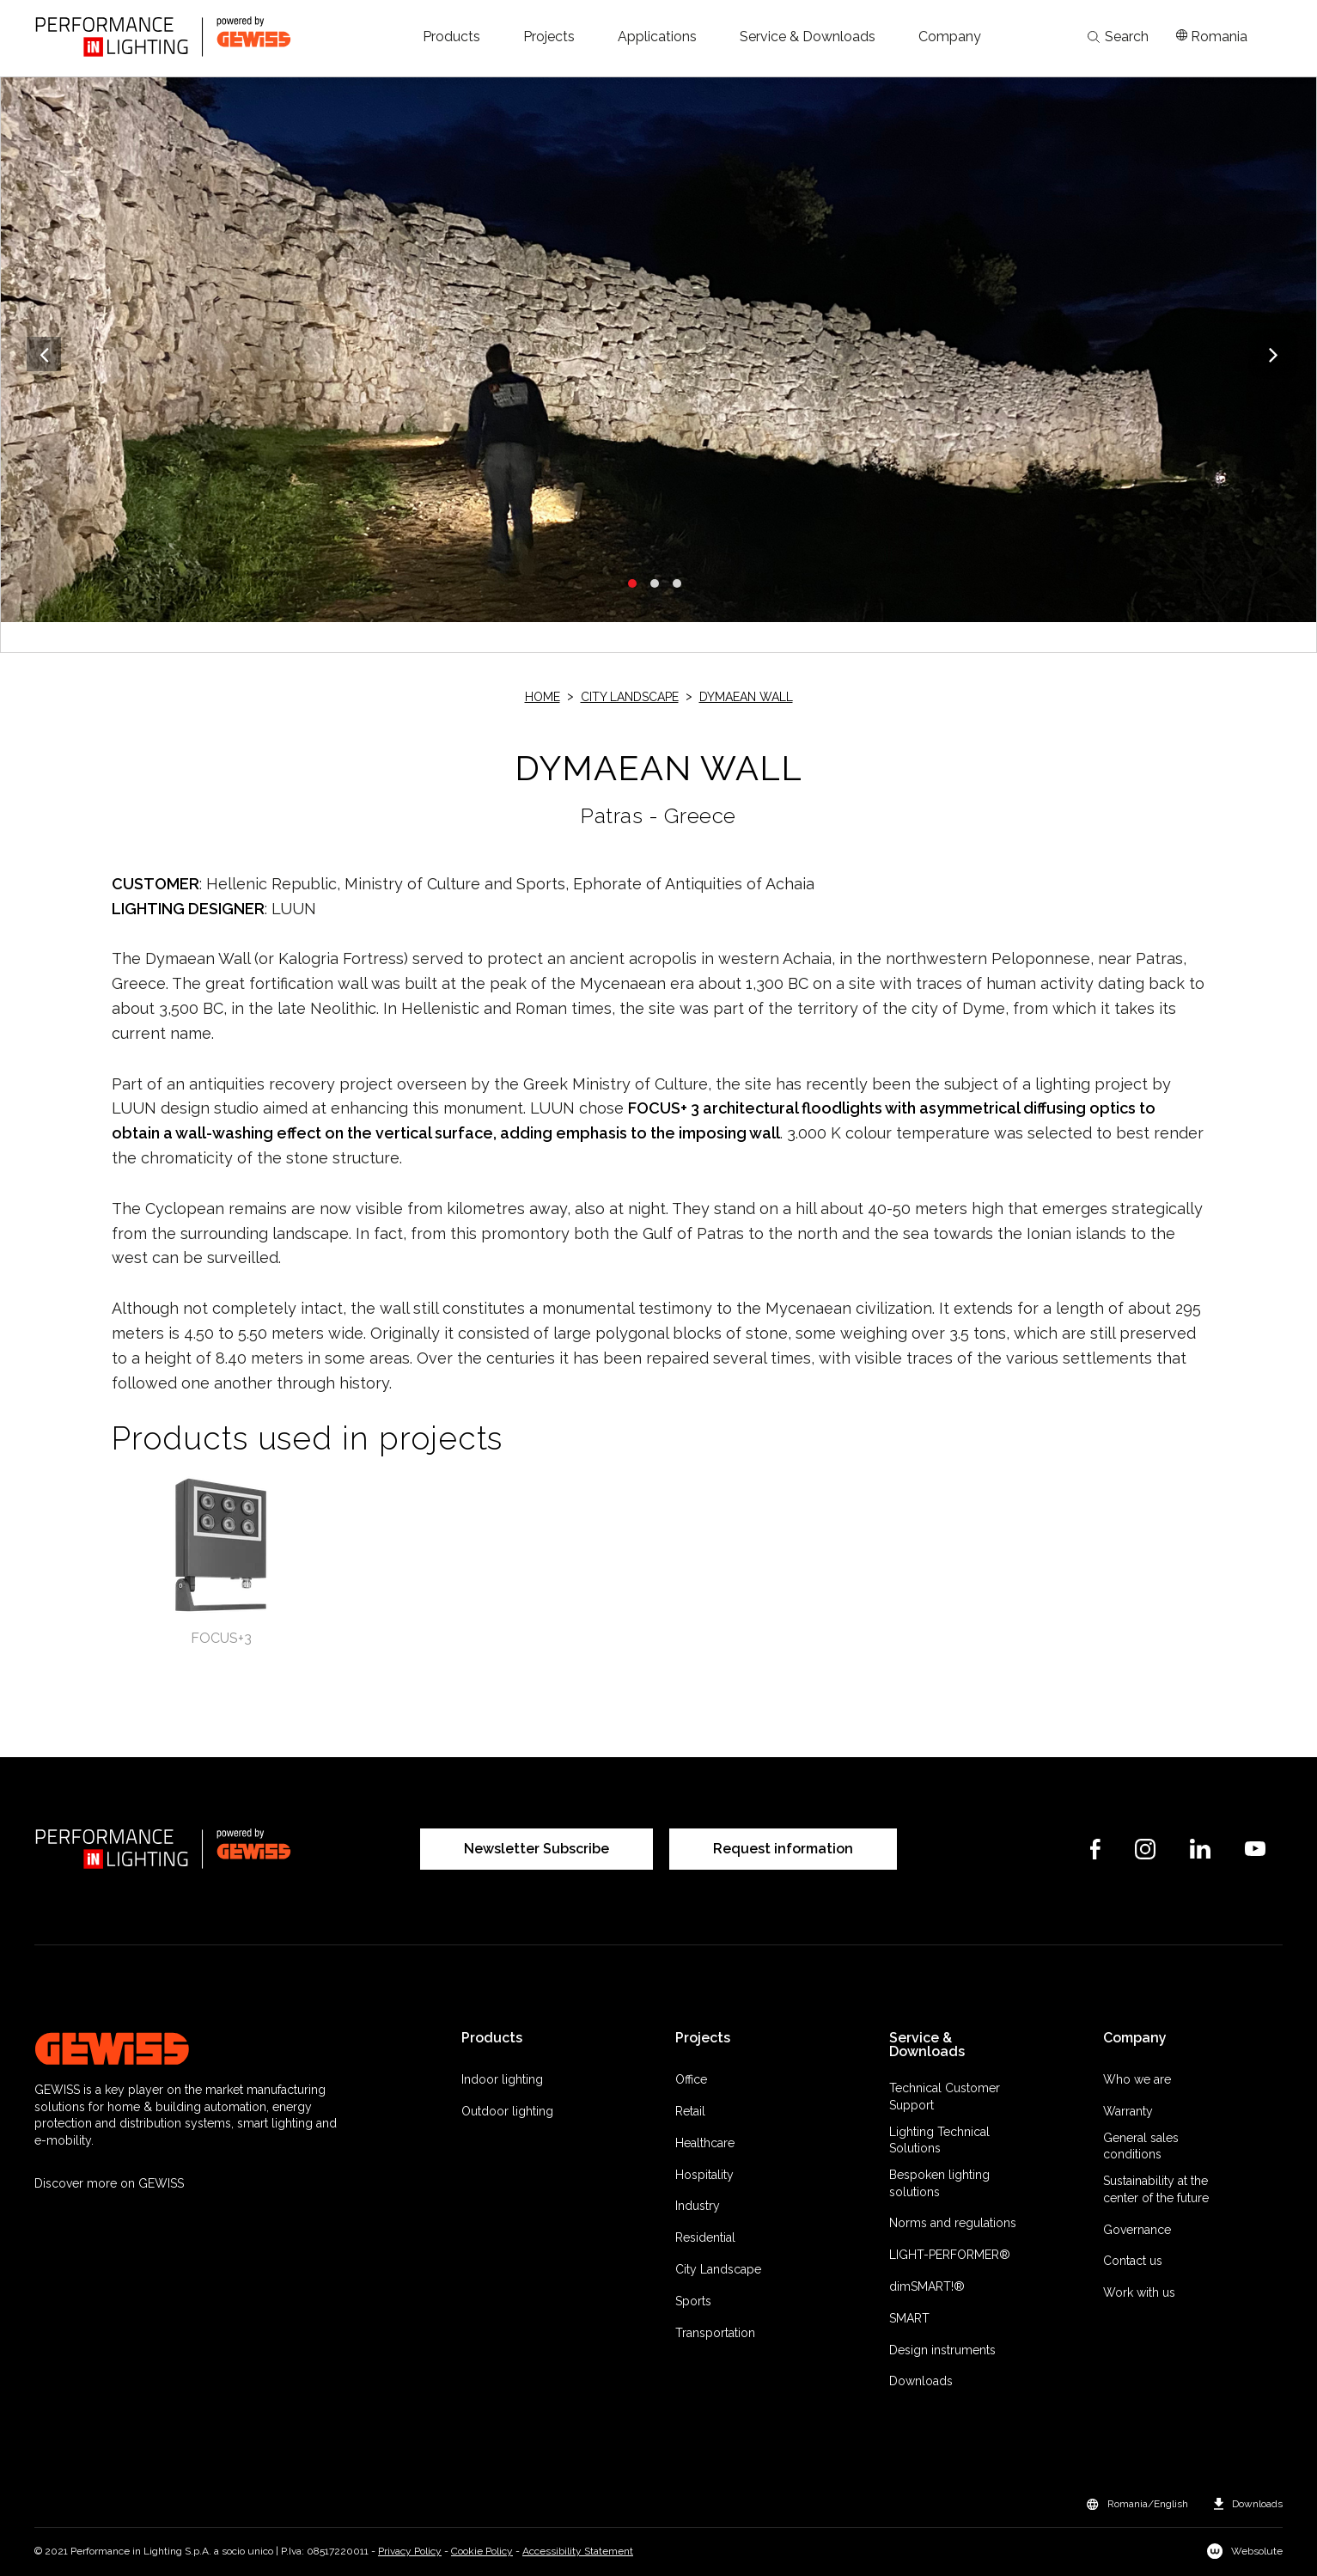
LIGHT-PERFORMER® (949, 2255)
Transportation (715, 2333)
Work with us (1139, 2292)
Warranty (1128, 2111)
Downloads (921, 2381)
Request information (783, 1848)
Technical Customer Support (944, 2096)
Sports (693, 2301)
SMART (909, 2318)
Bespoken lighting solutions (939, 2183)
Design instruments (942, 2350)
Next (1273, 354)
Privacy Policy (410, 2551)
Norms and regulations (952, 2223)
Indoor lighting (502, 2079)
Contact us (1132, 2261)
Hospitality (704, 2175)
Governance (1137, 2230)
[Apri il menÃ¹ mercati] (1212, 37)
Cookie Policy (482, 2551)
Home (542, 697)
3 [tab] (677, 583)
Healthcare (705, 2143)
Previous (44, 354)
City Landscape (630, 697)
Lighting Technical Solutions (939, 2140)
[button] (451, 37)
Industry (697, 2206)
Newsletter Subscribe (536, 1848)
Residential (705, 2237)
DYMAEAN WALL (746, 697)
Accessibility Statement (577, 2551)
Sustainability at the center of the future (1156, 2189)
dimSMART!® (927, 2286)
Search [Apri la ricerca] (1118, 37)
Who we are (1137, 2079)
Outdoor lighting (507, 2111)
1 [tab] (632, 583)
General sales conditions (1141, 2146)
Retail (690, 2111)
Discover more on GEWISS (109, 2183)
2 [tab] (654, 583)
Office (691, 2079)
